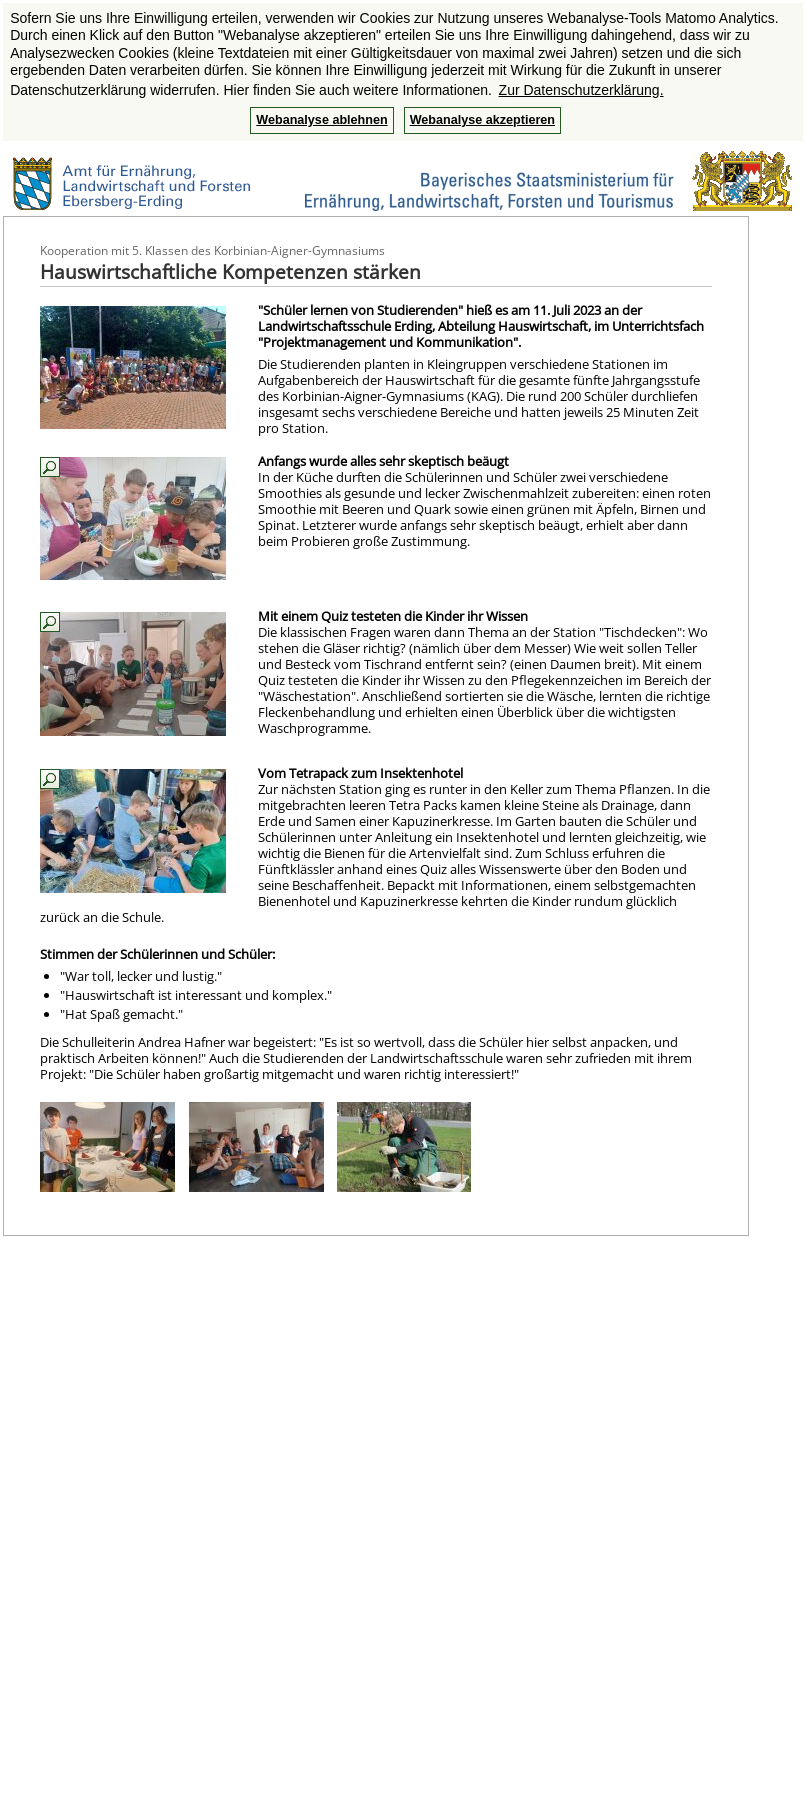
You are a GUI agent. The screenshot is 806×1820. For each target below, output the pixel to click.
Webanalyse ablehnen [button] (321, 120)
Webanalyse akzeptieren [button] (482, 120)
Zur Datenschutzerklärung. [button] (581, 90)
